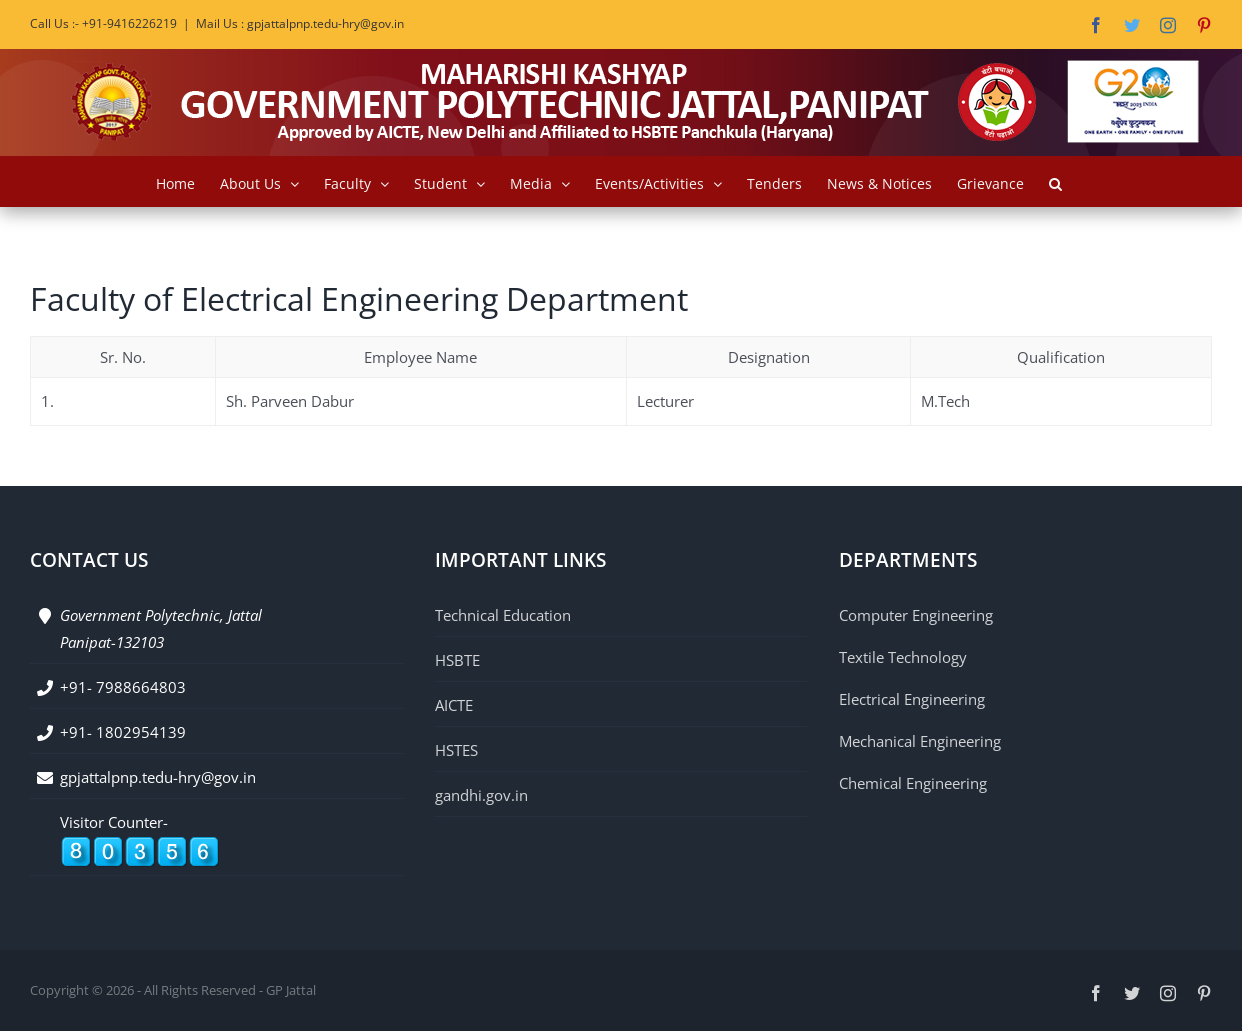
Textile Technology (903, 657)
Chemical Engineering (913, 783)
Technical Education (503, 615)
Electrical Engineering (912, 699)
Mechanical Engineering (920, 741)
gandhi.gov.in (481, 795)
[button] (1055, 181)
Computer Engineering (916, 615)
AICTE (454, 705)
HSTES (456, 750)
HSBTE (457, 660)
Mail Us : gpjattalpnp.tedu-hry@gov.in (300, 23)
